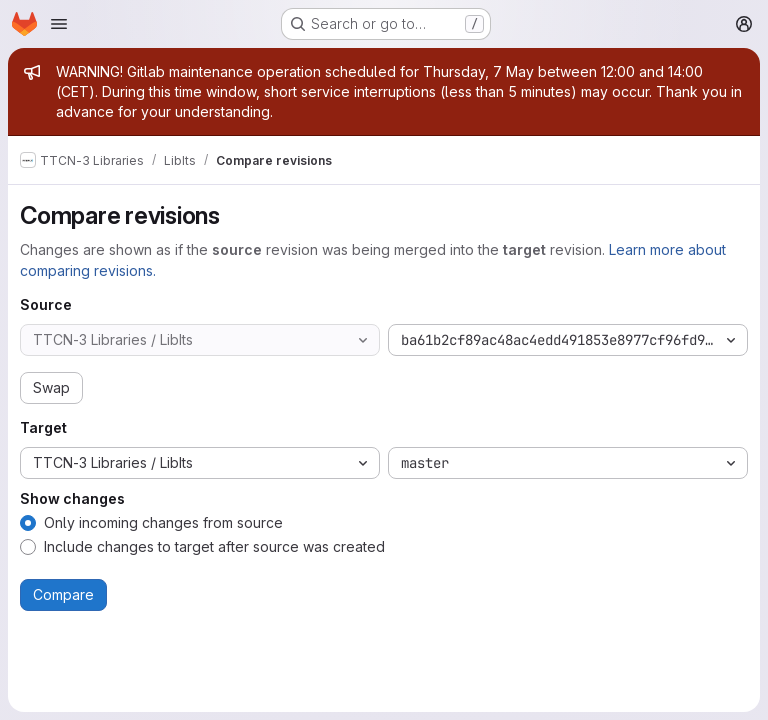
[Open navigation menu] (59, 24)
